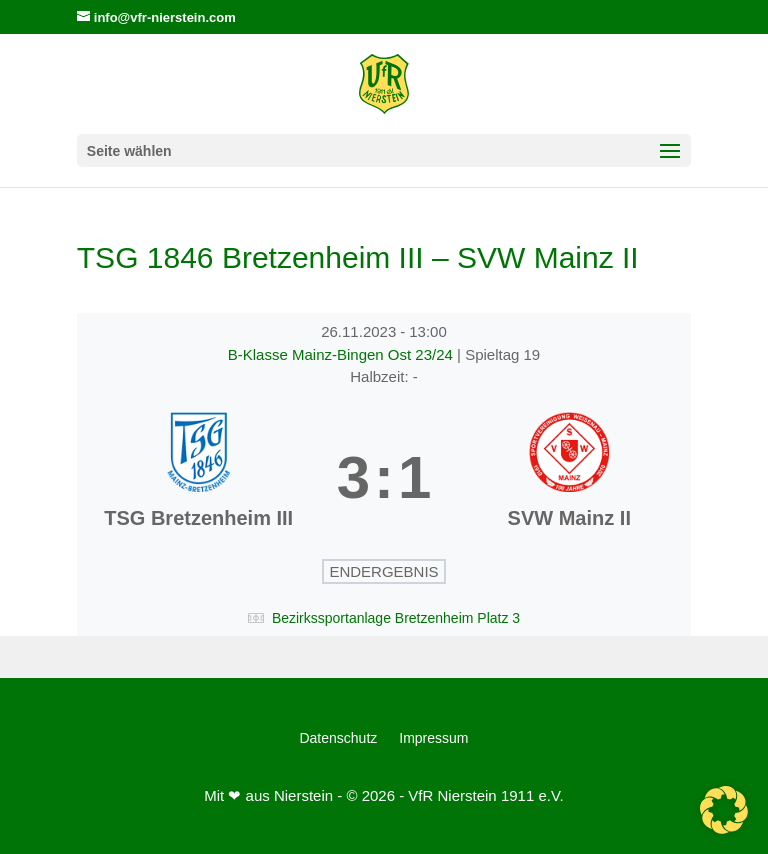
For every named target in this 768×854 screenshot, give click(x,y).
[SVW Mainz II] (569, 478)
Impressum (433, 738)
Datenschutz (338, 738)
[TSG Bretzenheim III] (199, 478)
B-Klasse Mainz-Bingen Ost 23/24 (342, 354)
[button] (724, 810)
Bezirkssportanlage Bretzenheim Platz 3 (396, 618)
